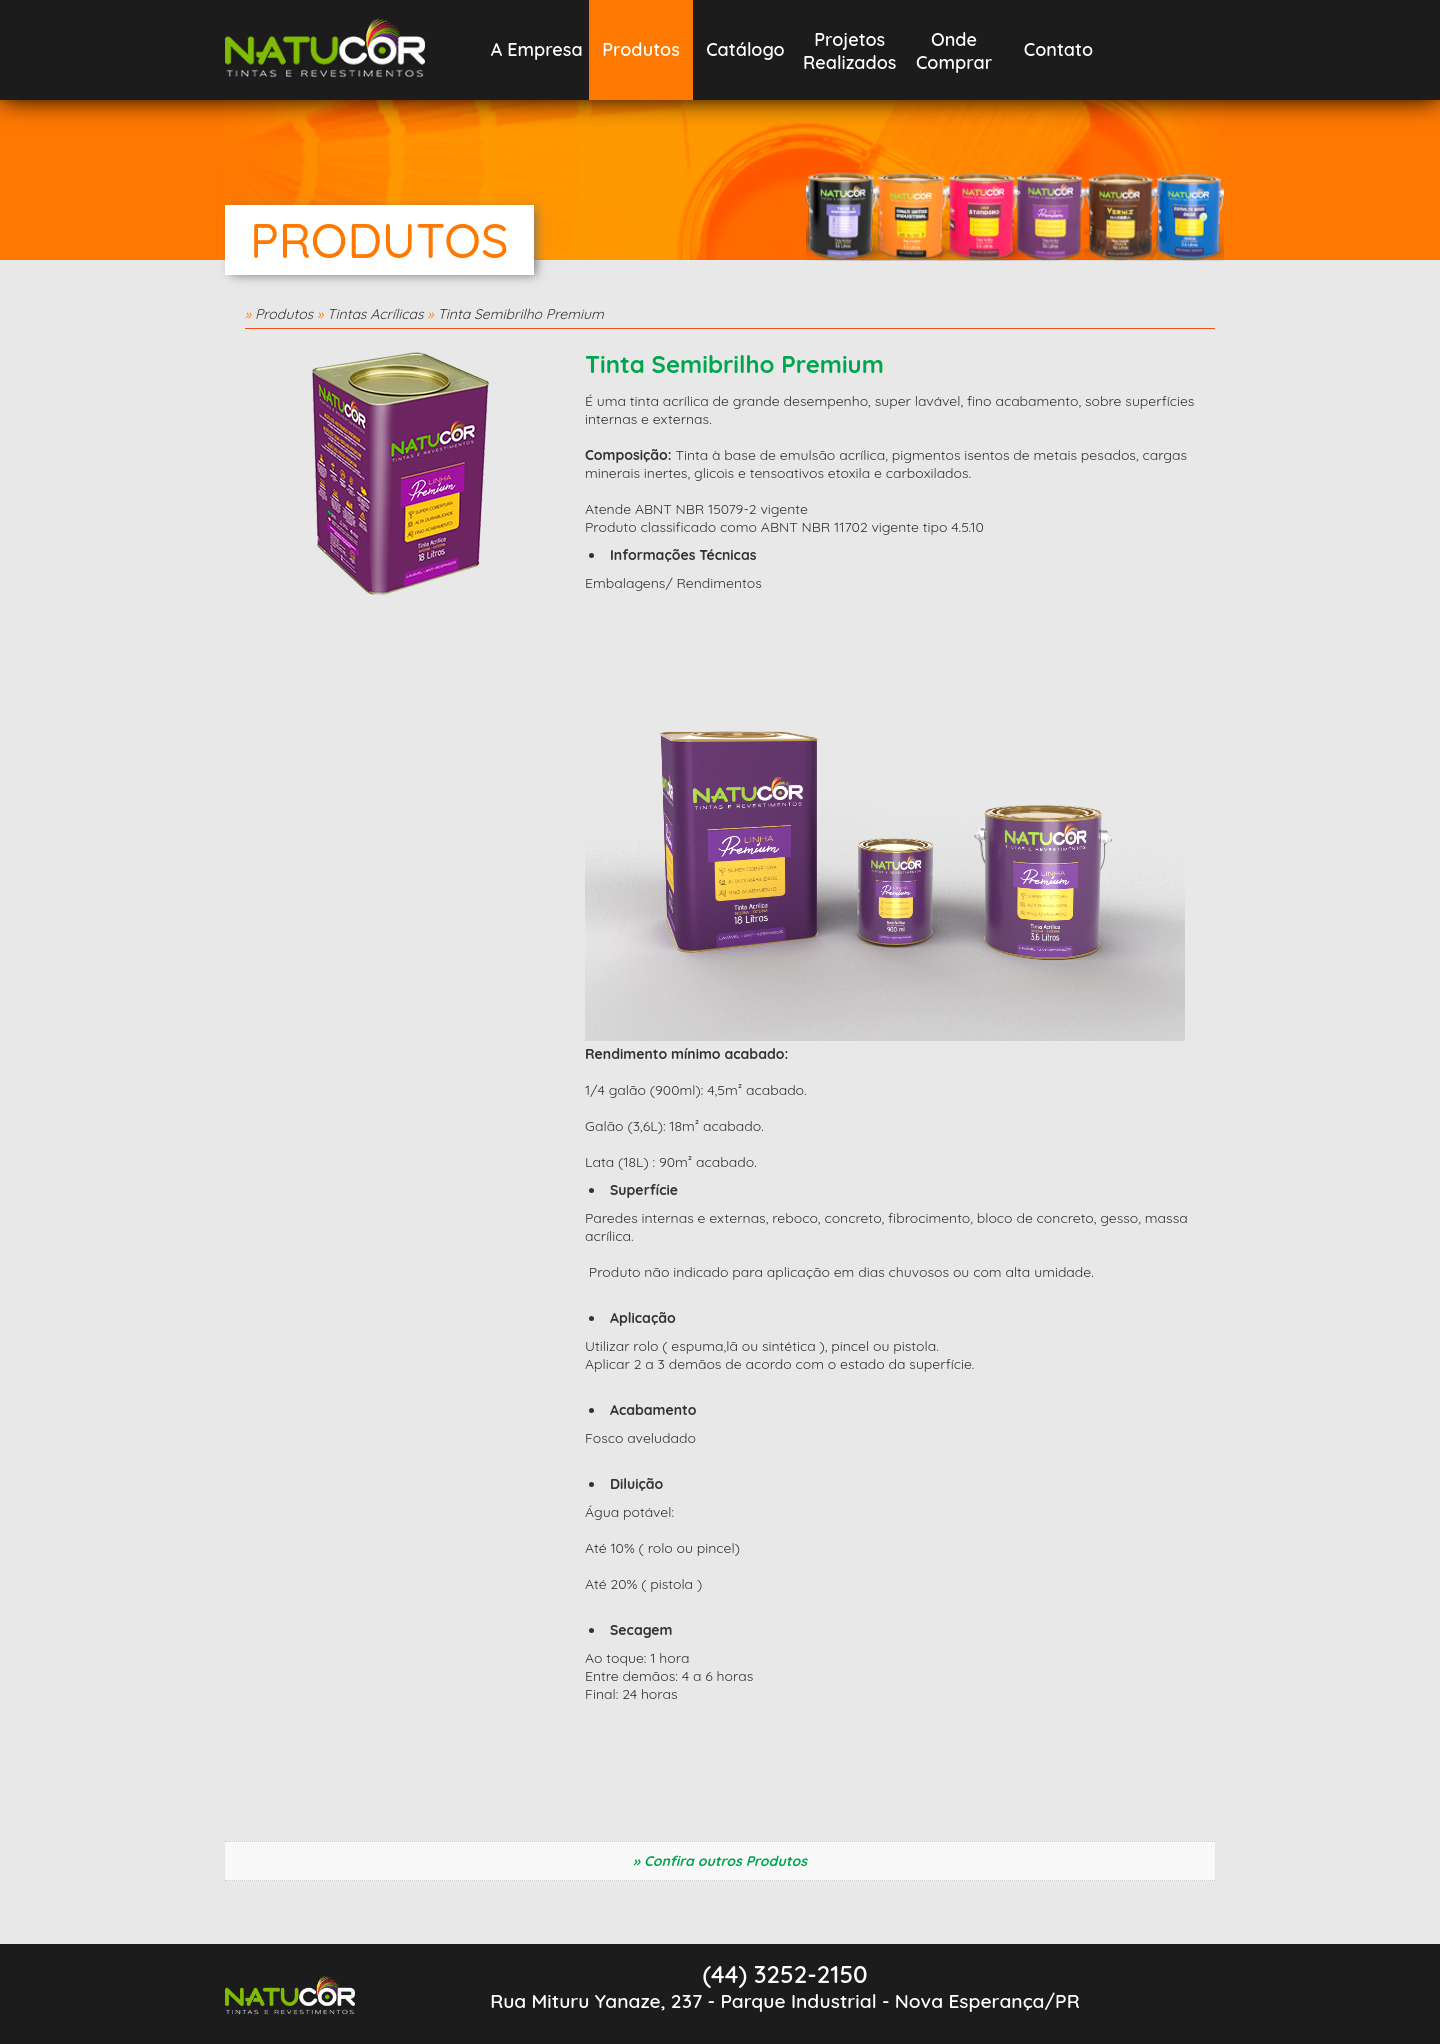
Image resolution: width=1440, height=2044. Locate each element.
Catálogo (745, 49)
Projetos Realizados (849, 51)
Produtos (641, 49)
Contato (1058, 49)
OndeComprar (954, 51)
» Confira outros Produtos (720, 1861)
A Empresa (537, 49)
